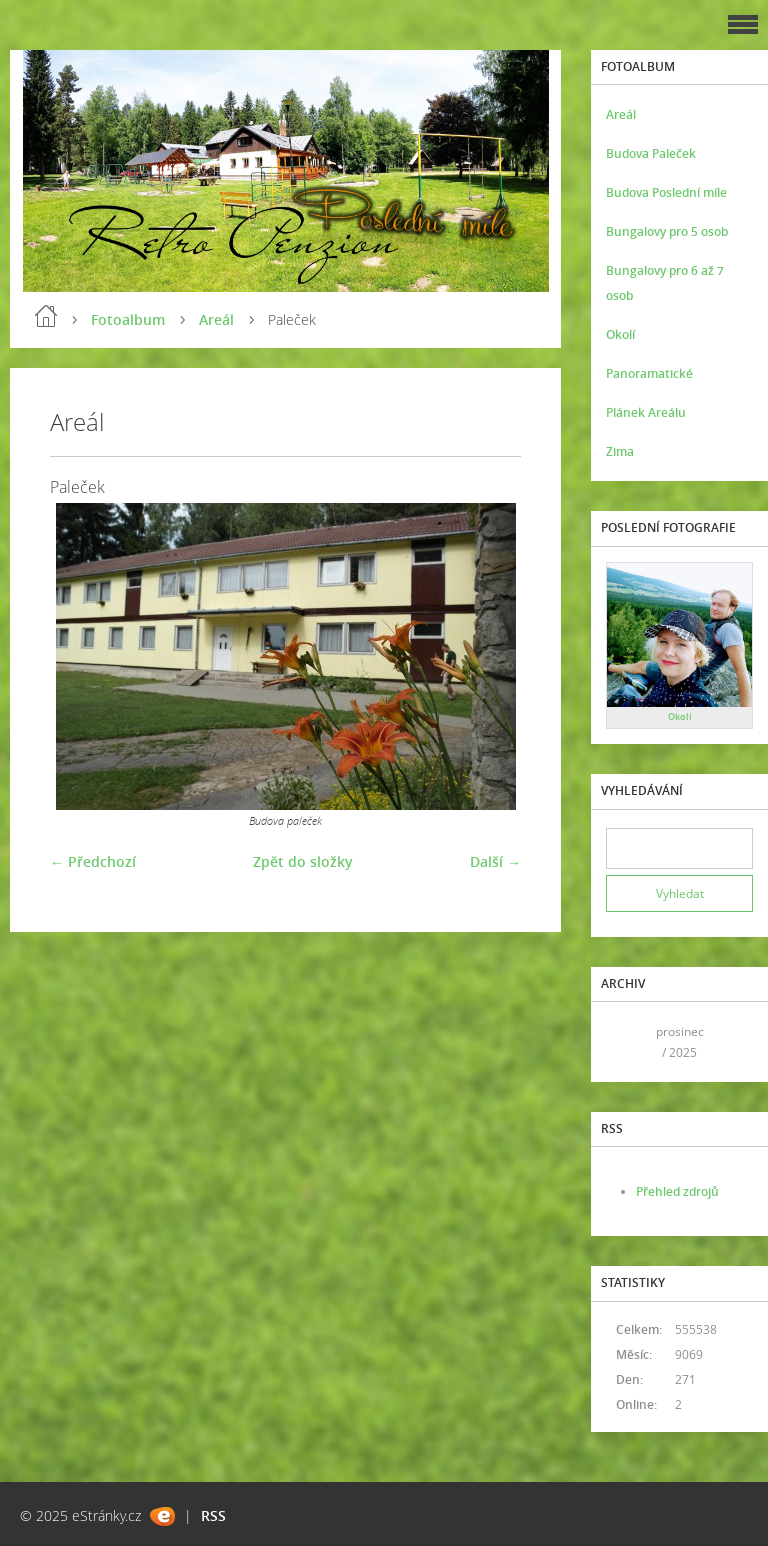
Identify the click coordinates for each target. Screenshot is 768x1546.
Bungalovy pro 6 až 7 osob (665, 283)
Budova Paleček (651, 153)
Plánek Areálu (646, 412)
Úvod (46, 316)
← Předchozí (93, 861)
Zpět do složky (303, 861)
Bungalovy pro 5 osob (667, 231)
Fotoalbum (128, 319)
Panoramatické (649, 373)
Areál (216, 319)
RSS (213, 1515)
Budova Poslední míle (666, 192)
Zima (620, 451)
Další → (495, 861)
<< (628, 1041)
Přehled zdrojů (677, 1191)
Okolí (620, 334)
